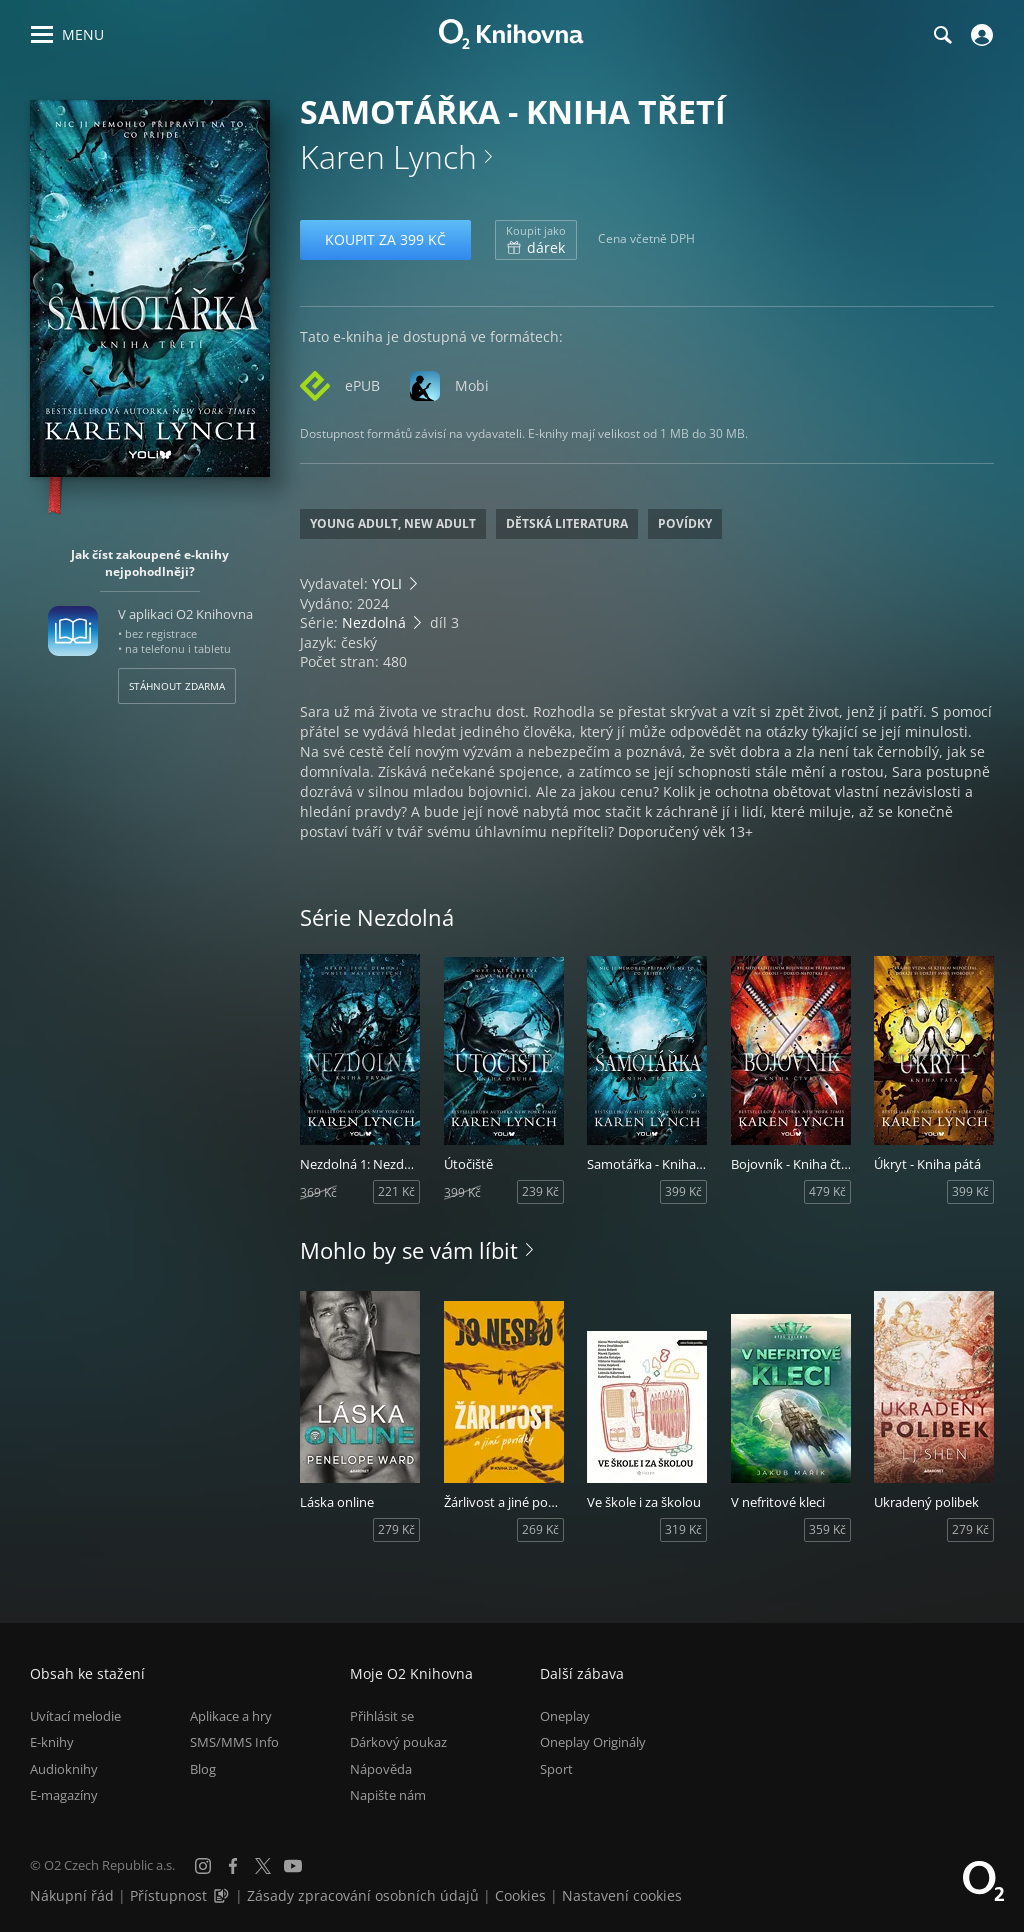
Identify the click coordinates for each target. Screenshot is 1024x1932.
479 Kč (827, 1191)
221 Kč (396, 1191)
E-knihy (52, 1742)
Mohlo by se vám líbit (409, 1250)
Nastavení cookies (622, 1895)
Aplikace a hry (231, 1716)
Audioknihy (64, 1769)
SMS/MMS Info (234, 1742)
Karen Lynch (388, 156)
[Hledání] (942, 35)
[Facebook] (233, 1866)
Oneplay (565, 1716)
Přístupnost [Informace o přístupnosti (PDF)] (168, 1895)
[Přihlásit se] (979, 35)
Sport (556, 1769)
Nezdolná (374, 622)
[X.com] (263, 1866)
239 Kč (540, 1191)
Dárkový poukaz (398, 1742)
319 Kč (683, 1529)
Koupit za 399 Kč (385, 239)
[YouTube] (293, 1866)
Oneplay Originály (593, 1742)
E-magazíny (64, 1795)
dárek (536, 240)
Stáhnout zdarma (177, 686)
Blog (203, 1769)
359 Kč (827, 1529)
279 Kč (396, 1529)
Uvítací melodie (75, 1716)
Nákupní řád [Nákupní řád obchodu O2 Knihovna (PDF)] (72, 1895)
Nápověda (381, 1769)
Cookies (520, 1895)
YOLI (387, 583)
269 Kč (540, 1529)
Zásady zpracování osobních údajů (363, 1895)
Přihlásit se (382, 1716)
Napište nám (388, 1795)
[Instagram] (203, 1866)
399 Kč (683, 1191)
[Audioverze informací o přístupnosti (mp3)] (223, 1895)
